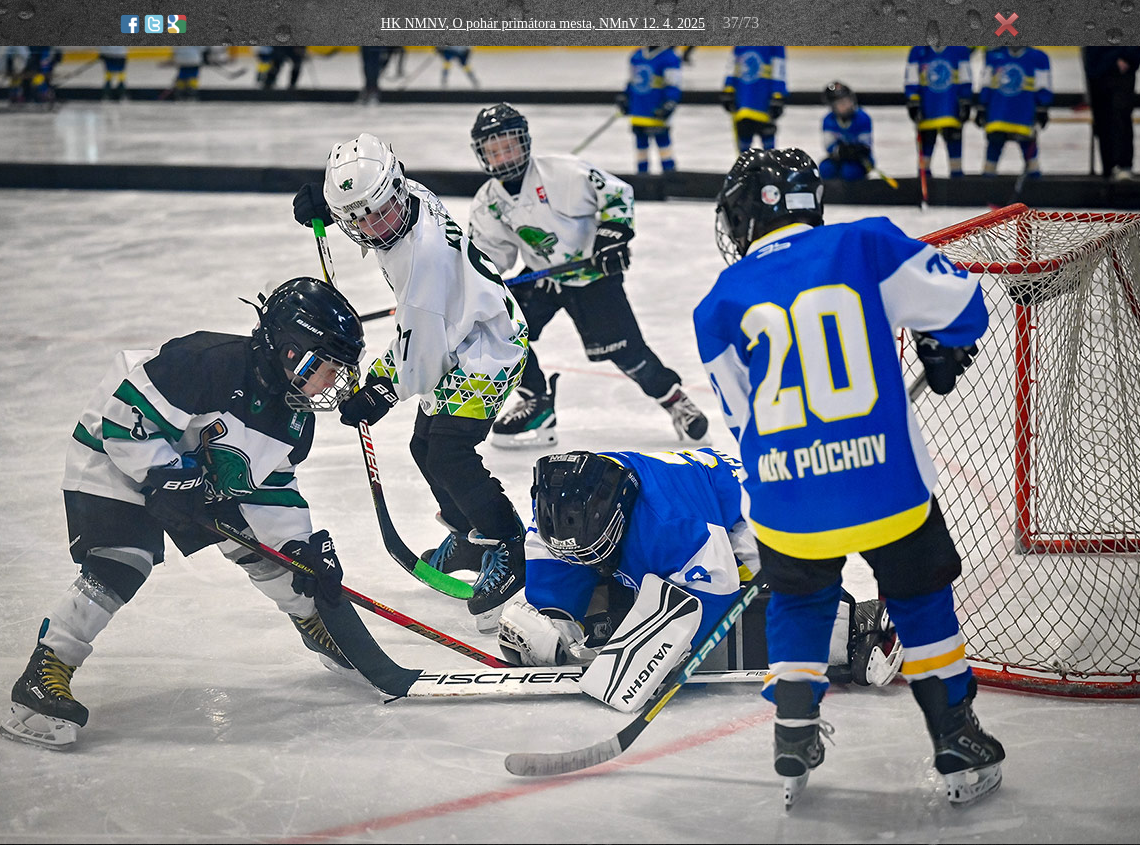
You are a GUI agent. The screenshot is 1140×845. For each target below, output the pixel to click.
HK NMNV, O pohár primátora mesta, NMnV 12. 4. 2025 (543, 23)
